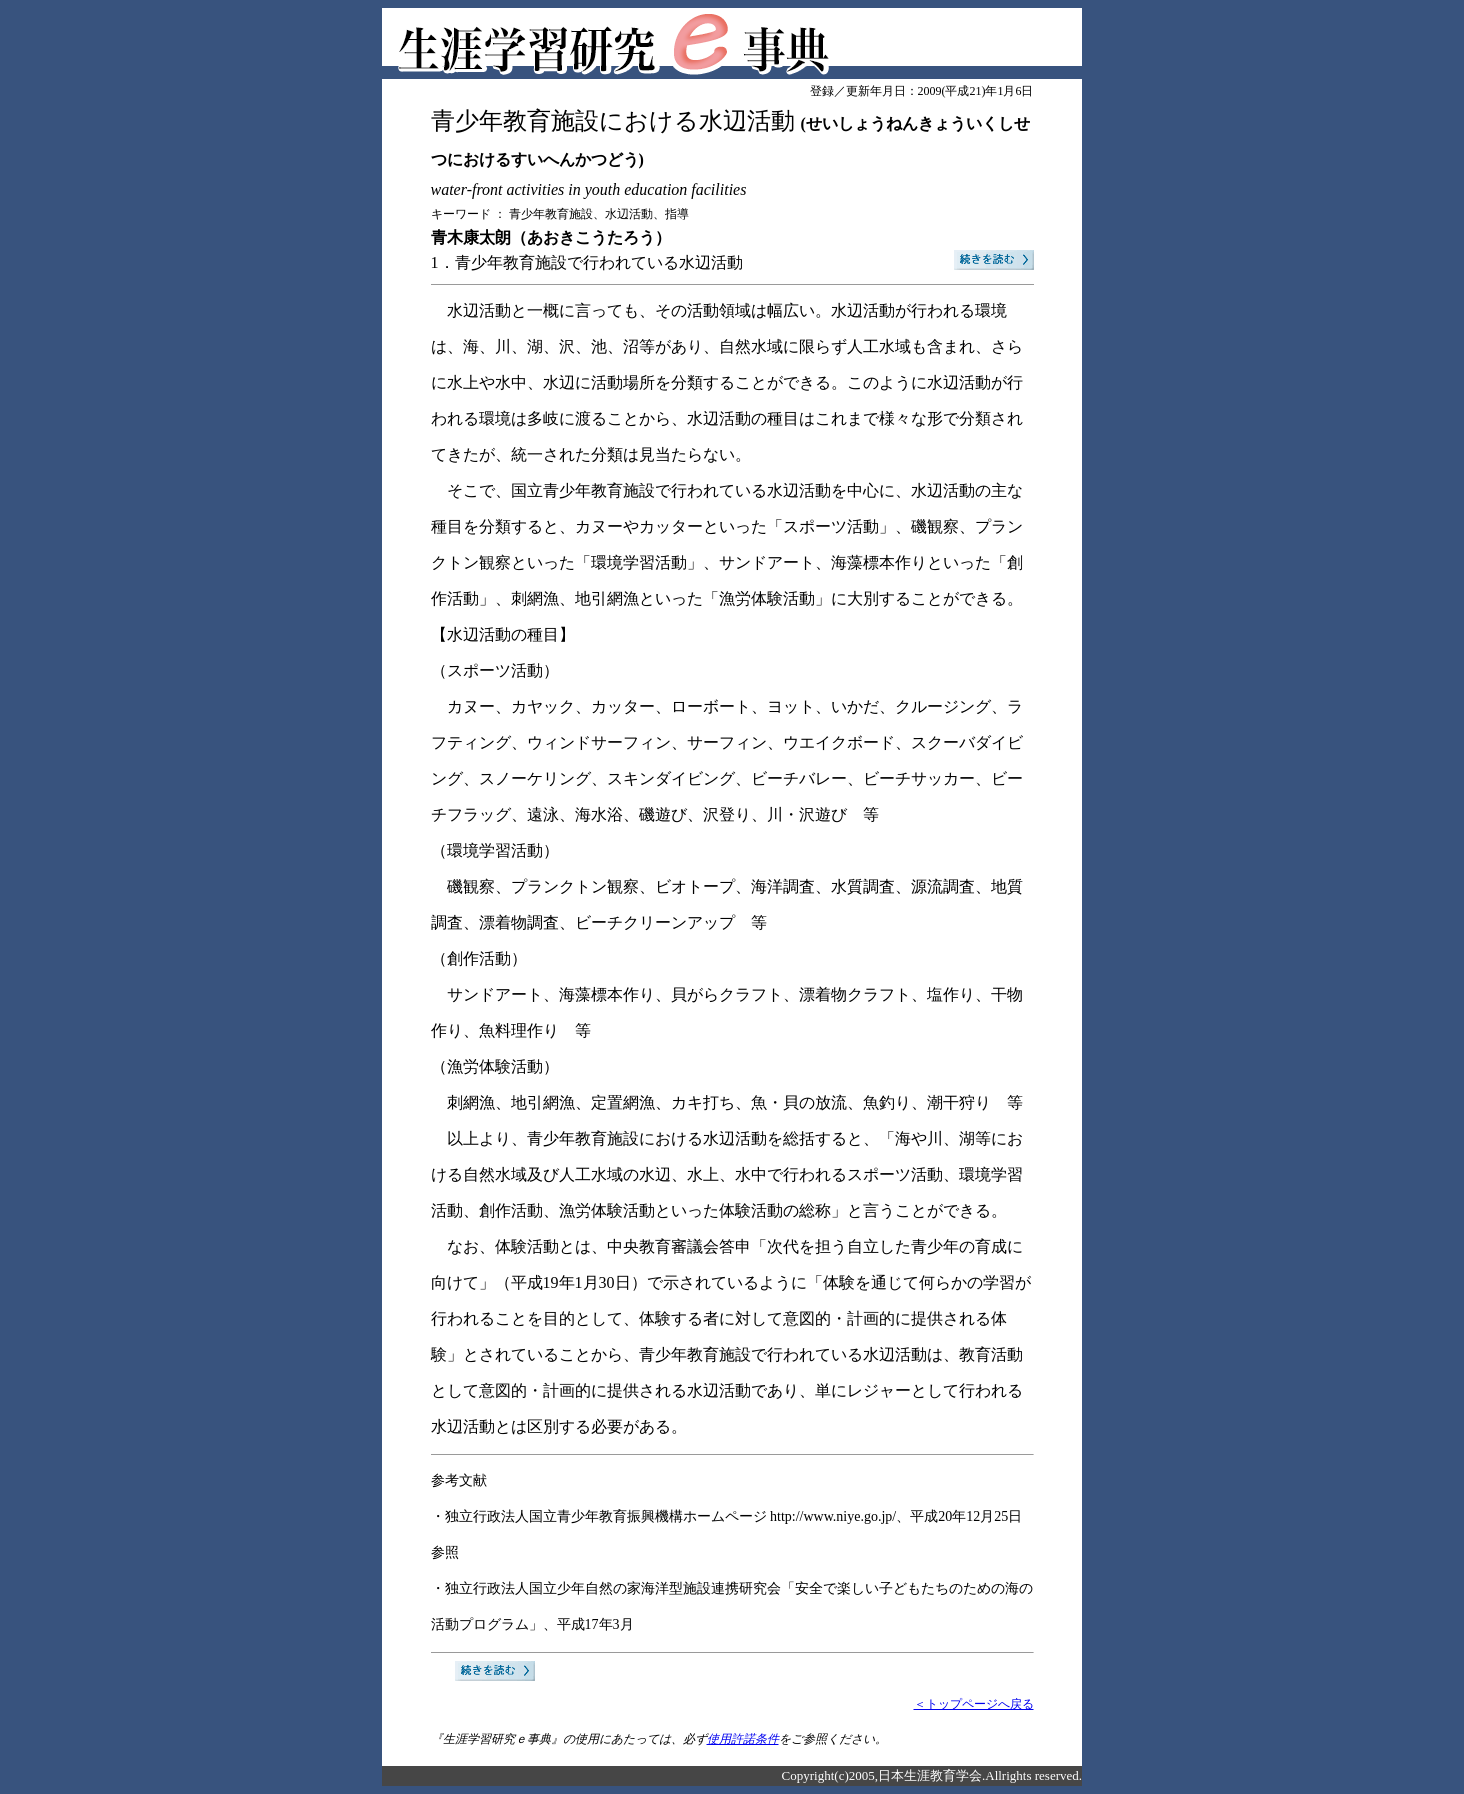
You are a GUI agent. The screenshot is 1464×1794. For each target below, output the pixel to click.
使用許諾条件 (743, 1739)
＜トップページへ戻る (974, 1704)
